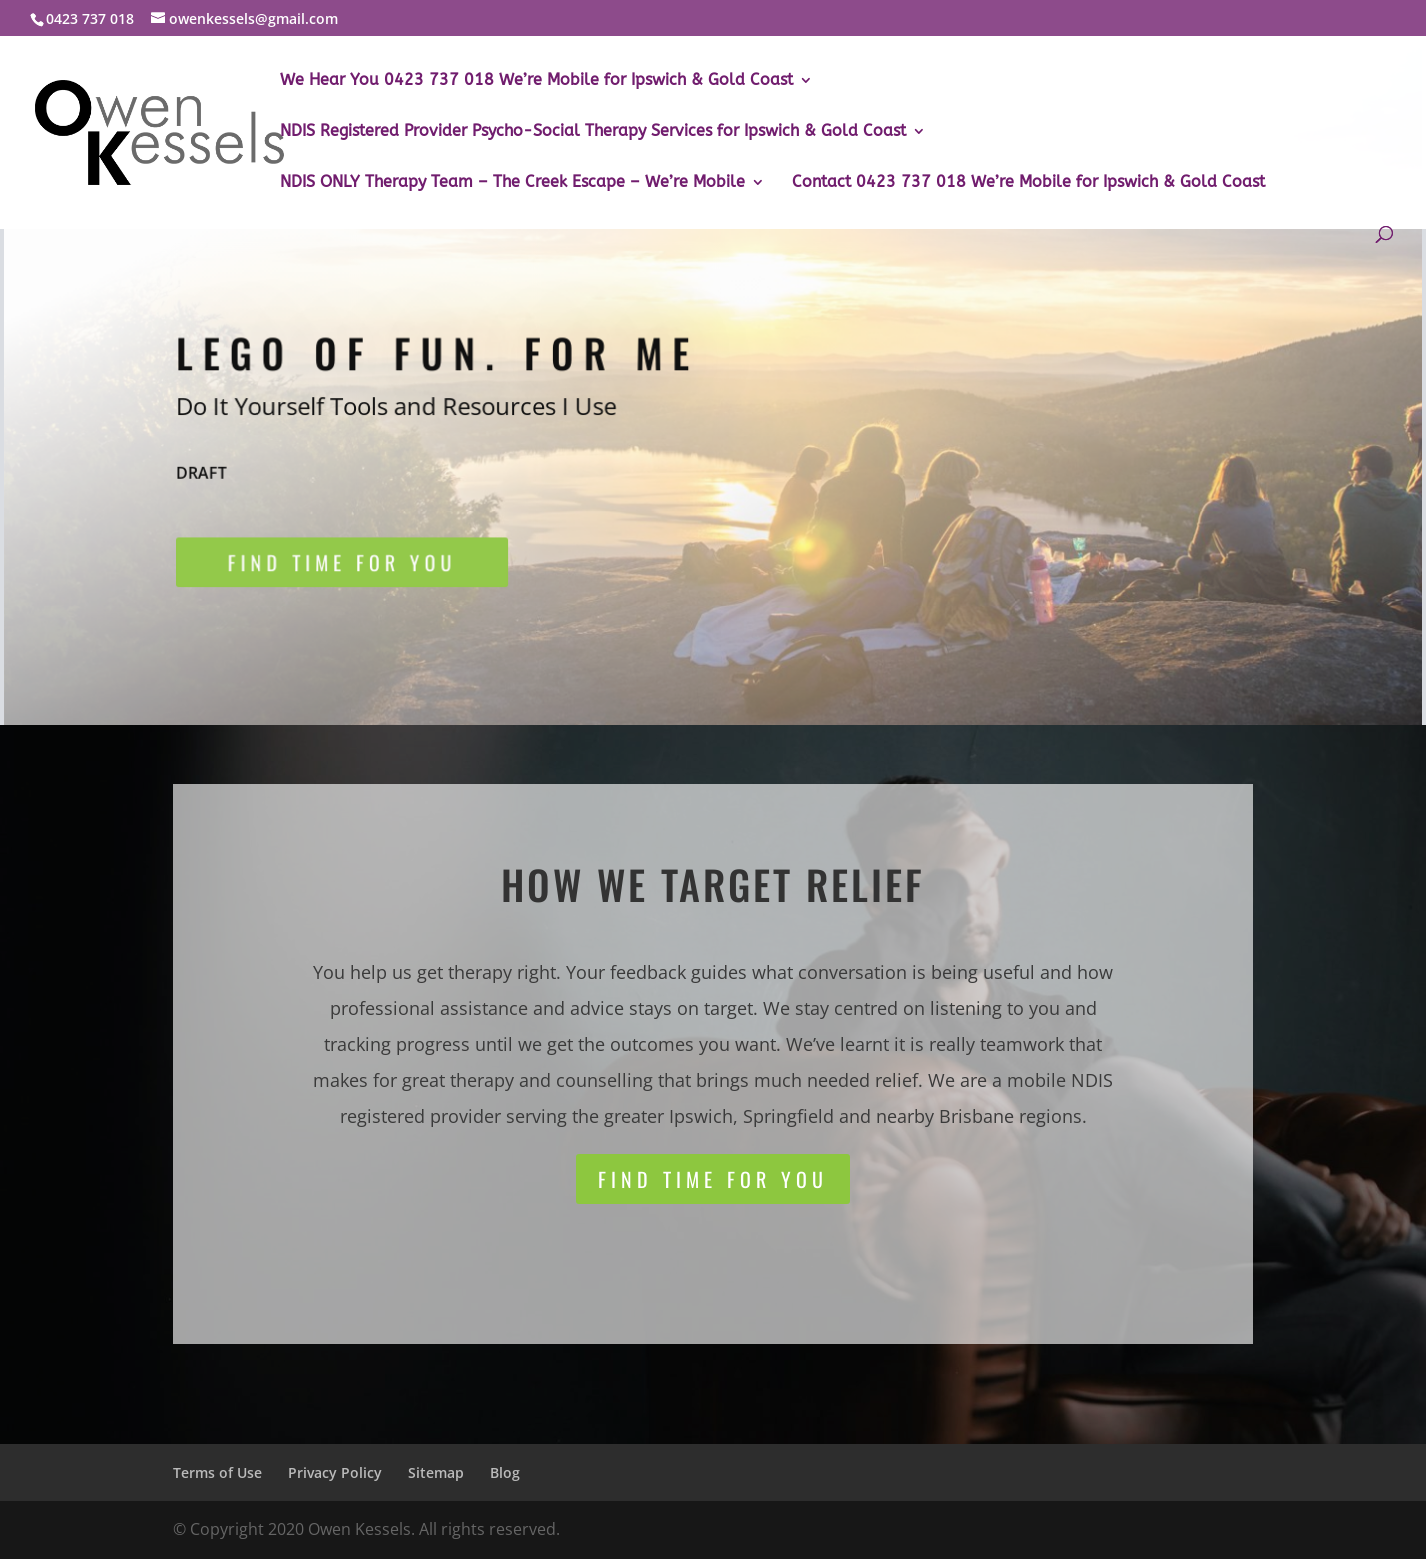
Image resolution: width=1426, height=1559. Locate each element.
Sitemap (436, 1472)
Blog (505, 1472)
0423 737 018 (90, 18)
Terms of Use (217, 1472)
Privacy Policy (335, 1472)
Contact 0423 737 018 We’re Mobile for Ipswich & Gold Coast (1028, 183)
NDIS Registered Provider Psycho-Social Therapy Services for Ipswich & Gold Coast (593, 132)
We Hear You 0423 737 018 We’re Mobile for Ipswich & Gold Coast (536, 81)
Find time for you (347, 565)
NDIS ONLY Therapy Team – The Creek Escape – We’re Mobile (512, 183)
